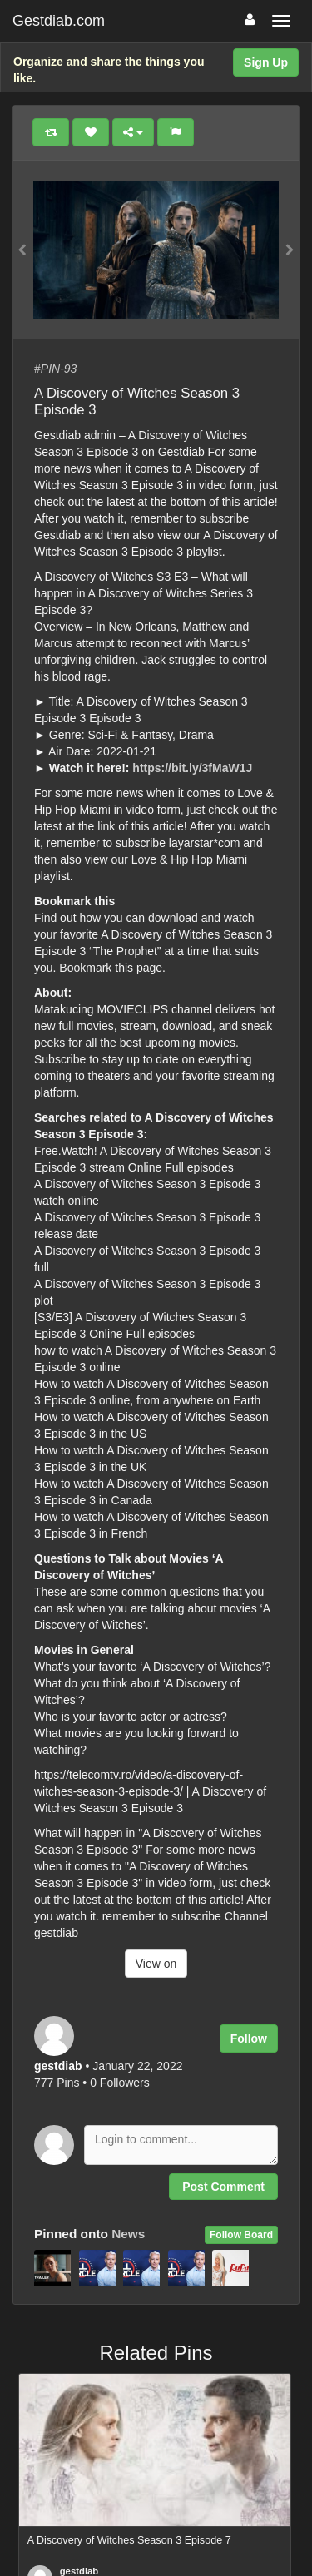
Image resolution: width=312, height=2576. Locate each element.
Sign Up (266, 62)
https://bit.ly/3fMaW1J (192, 768)
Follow (248, 2038)
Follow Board (241, 2235)
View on (156, 1963)
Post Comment (223, 2186)
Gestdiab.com (58, 20)
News (128, 2234)
